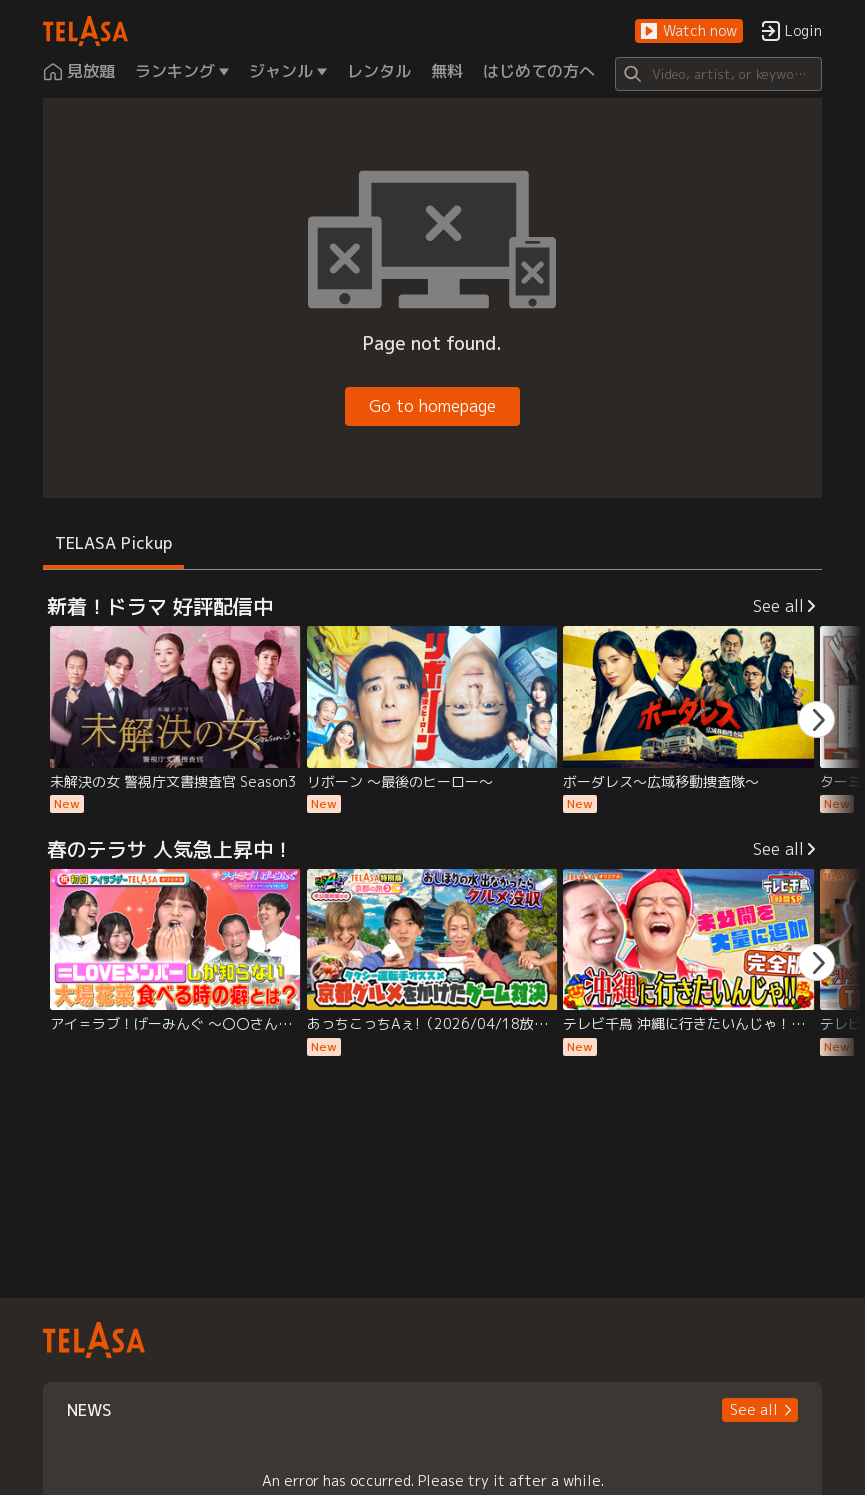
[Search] (718, 74)
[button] (689, 31)
